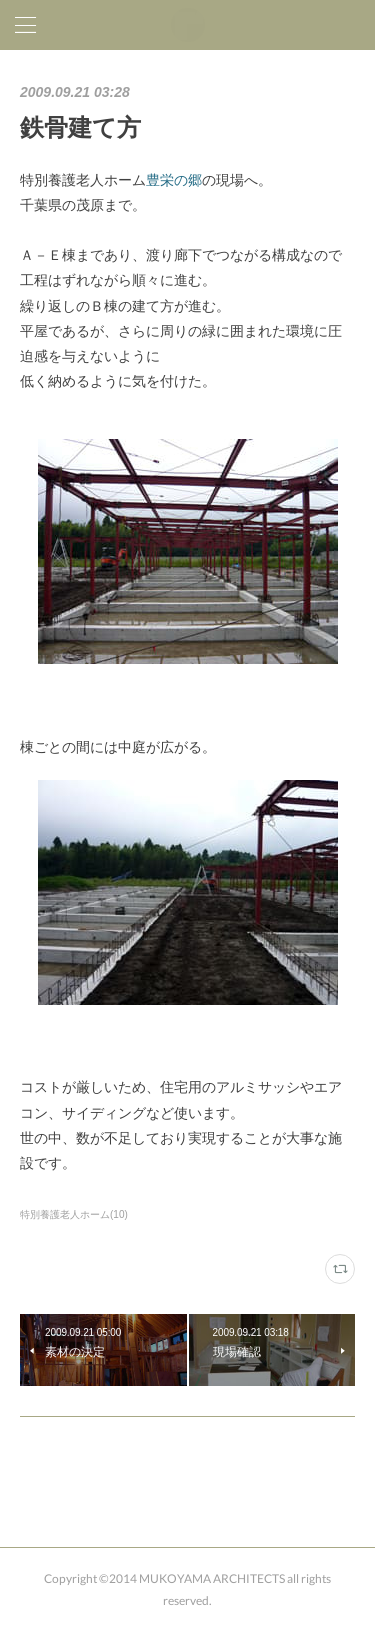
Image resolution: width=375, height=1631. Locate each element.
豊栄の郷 (174, 180)
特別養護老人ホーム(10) (74, 1214)
